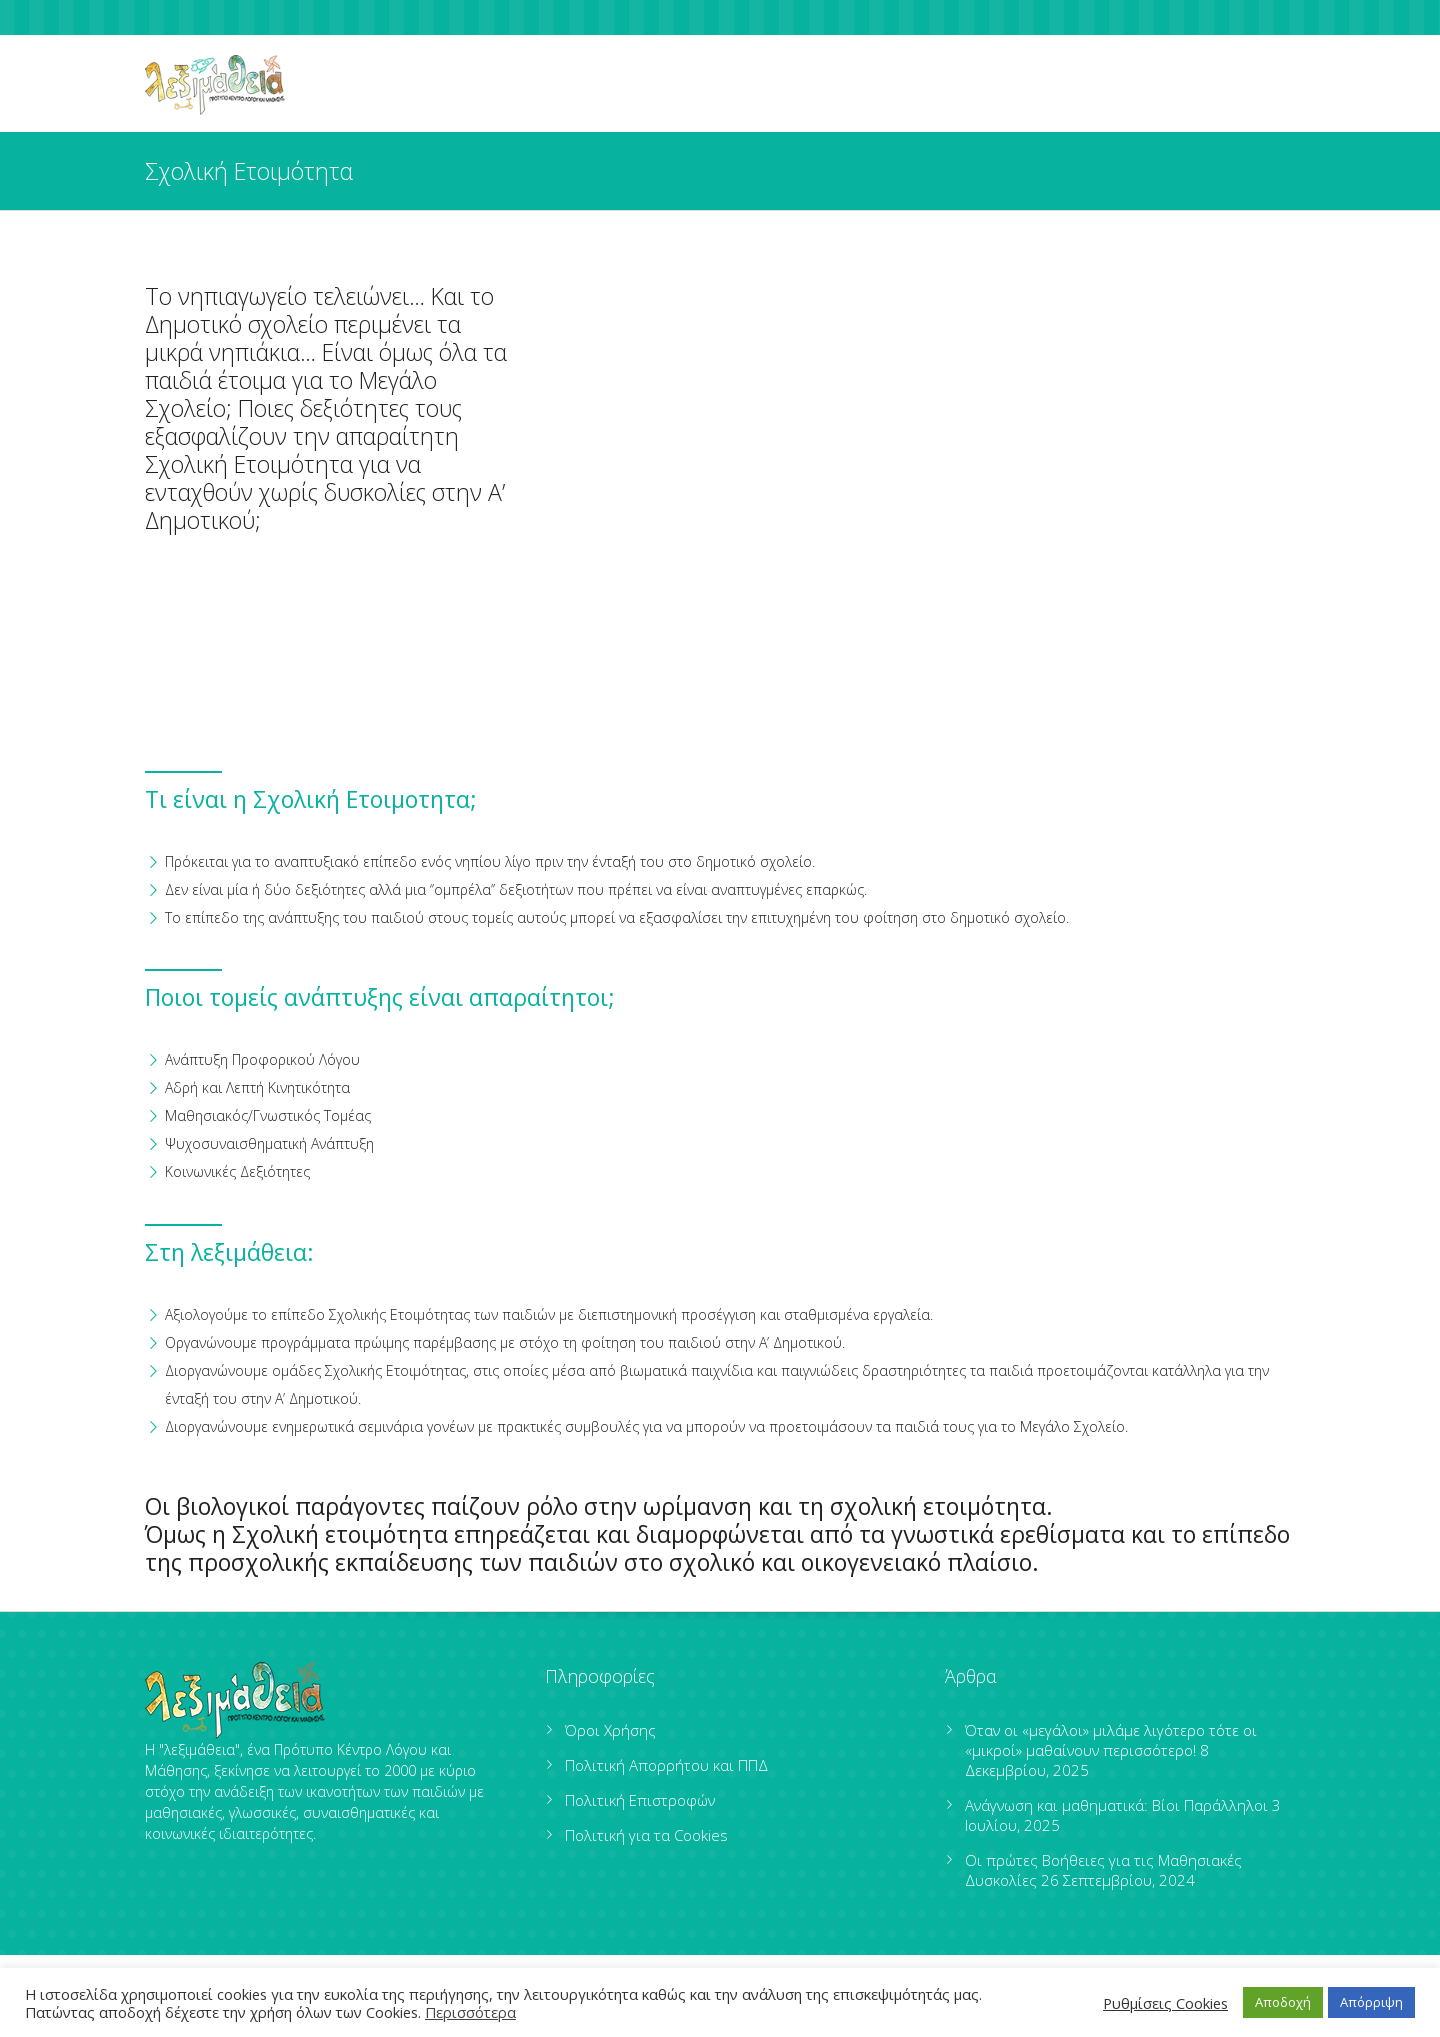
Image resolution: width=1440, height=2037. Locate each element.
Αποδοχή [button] (1283, 2002)
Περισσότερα (470, 2012)
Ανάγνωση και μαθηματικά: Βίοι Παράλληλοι (1116, 1805)
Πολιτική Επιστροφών (640, 1800)
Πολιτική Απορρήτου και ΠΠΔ (666, 1765)
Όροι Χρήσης (610, 1730)
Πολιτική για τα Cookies (646, 1835)
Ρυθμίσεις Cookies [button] (1165, 2003)
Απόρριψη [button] (1371, 2002)
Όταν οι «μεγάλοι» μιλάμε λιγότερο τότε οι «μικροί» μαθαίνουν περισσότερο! (1111, 1740)
